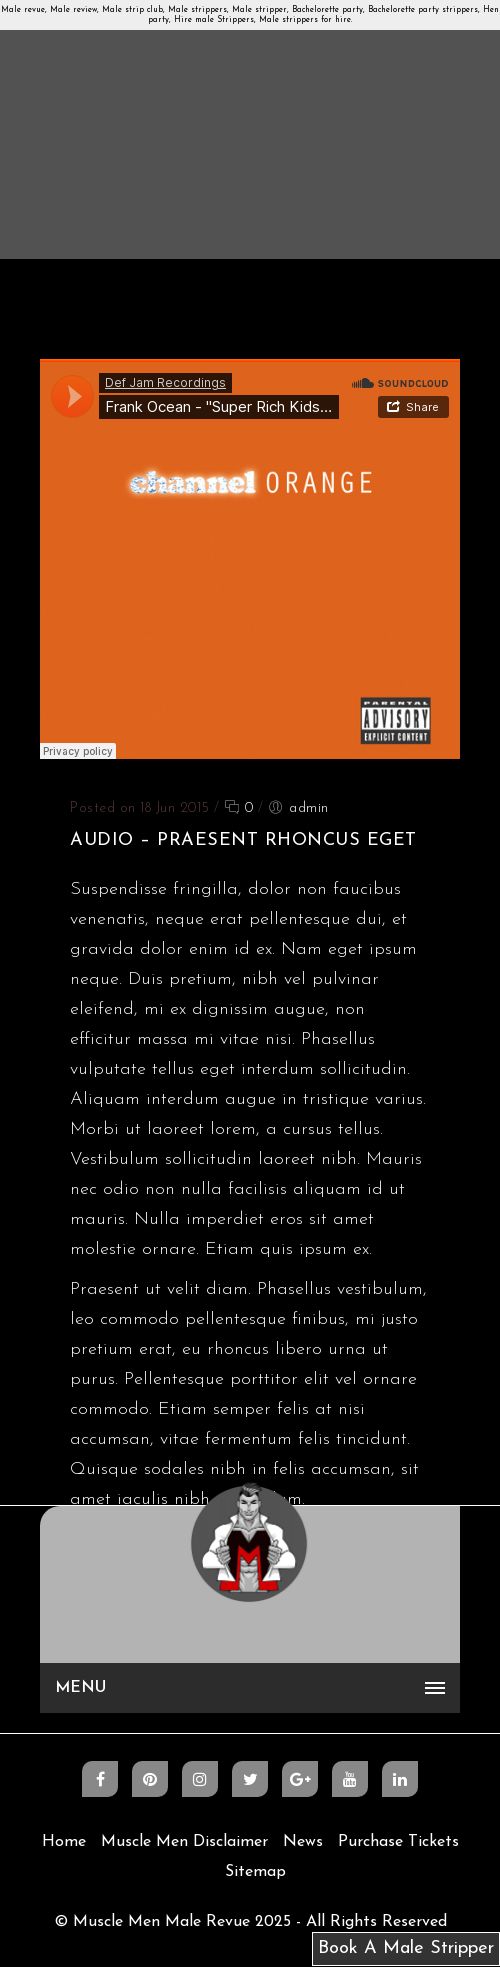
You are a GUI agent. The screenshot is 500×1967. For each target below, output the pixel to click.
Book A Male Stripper (406, 1948)
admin (309, 808)
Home (64, 1842)
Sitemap (255, 1872)
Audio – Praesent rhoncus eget (243, 840)
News (303, 1842)
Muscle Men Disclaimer (184, 1842)
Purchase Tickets (398, 1842)
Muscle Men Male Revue (161, 1922)
